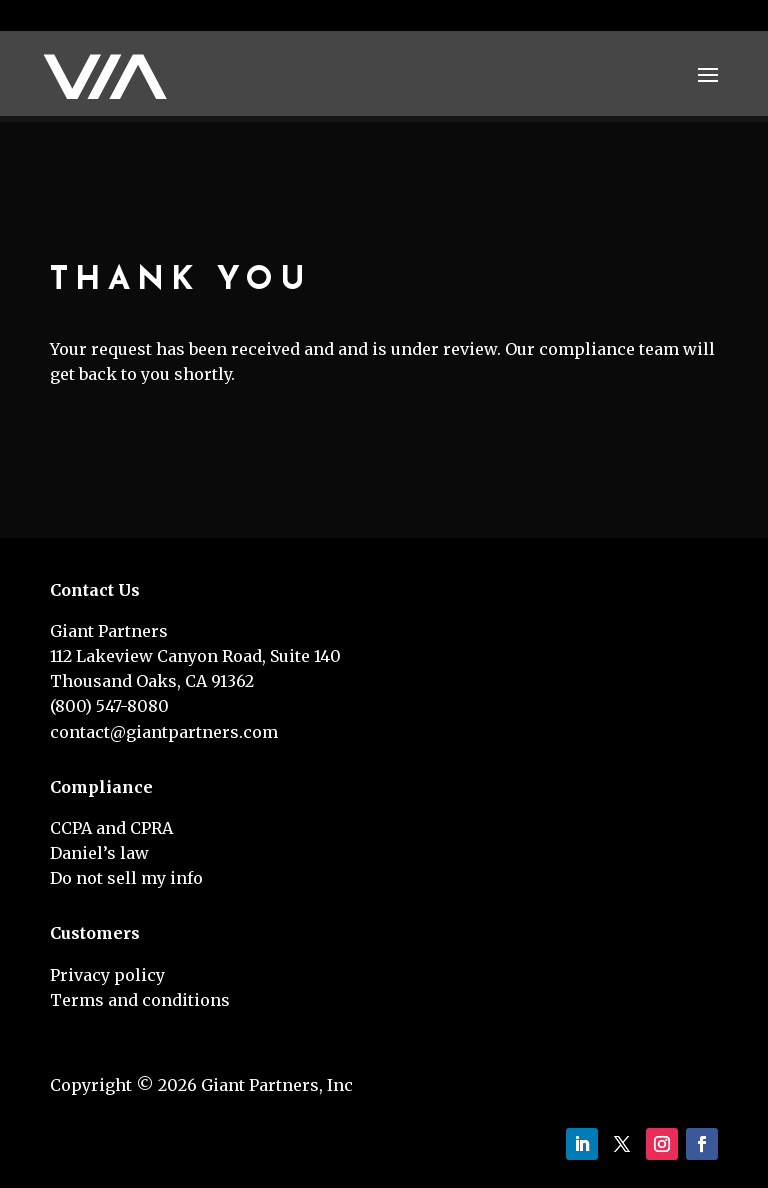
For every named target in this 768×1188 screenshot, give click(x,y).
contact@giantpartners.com (164, 732)
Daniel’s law (99, 853)
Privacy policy (107, 975)
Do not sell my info (126, 878)
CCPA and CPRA (111, 828)
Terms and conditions (140, 1000)
